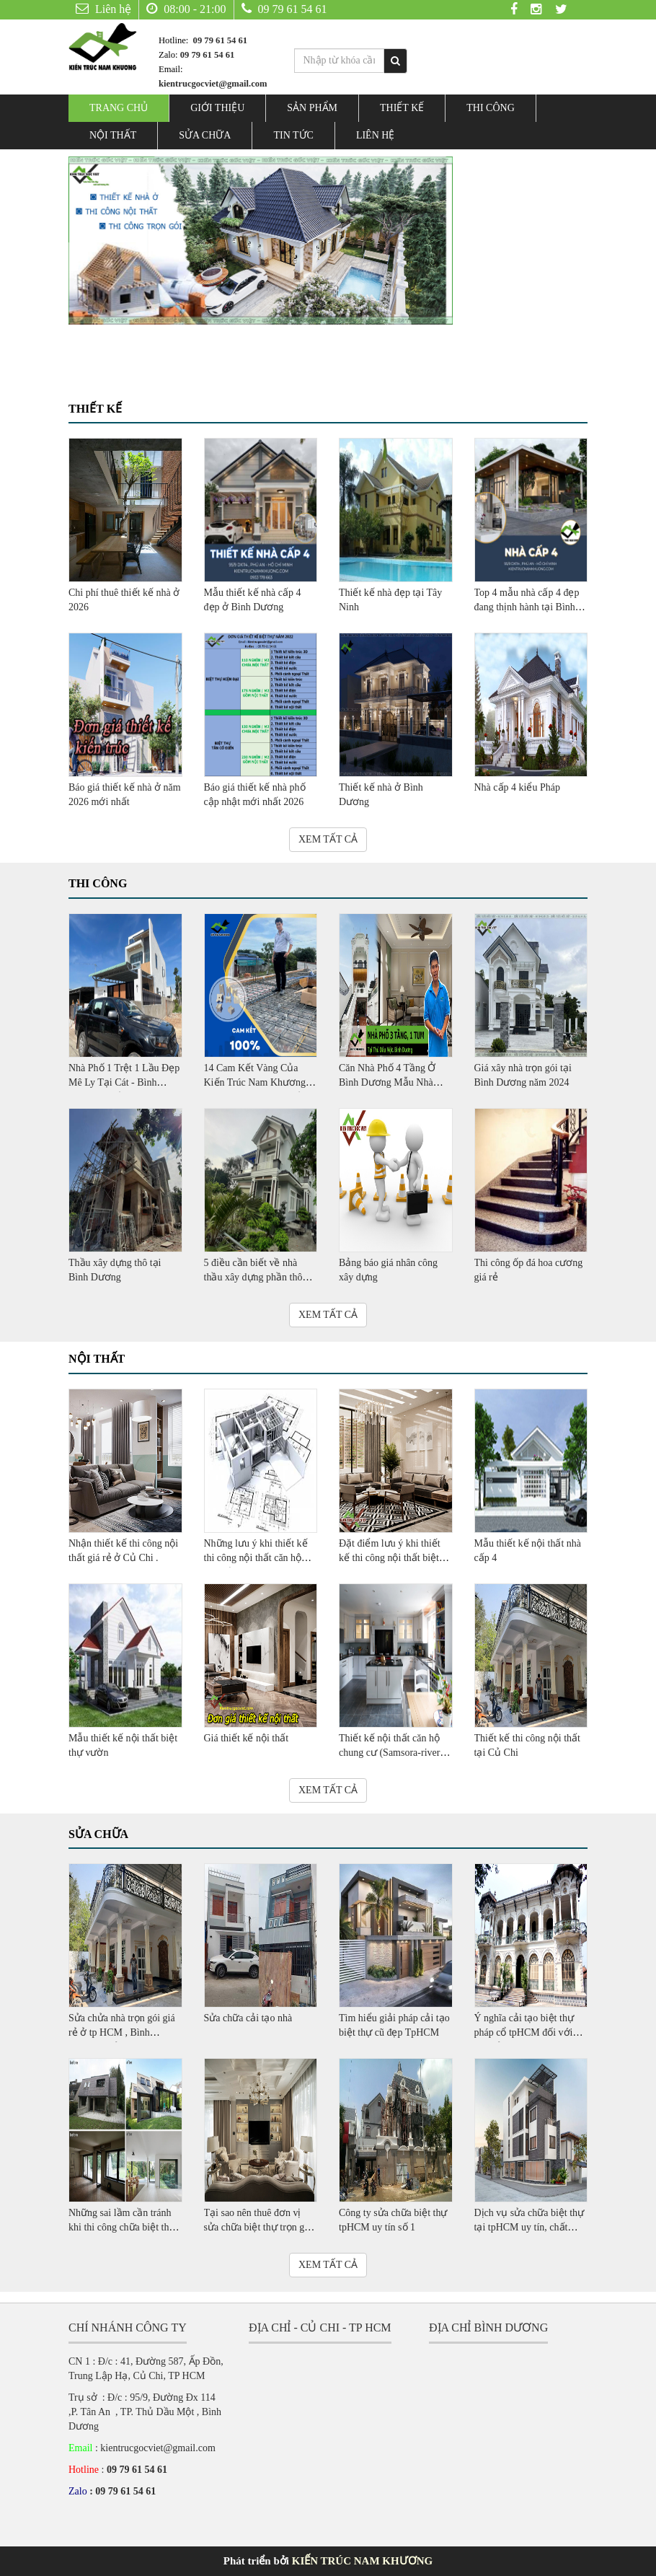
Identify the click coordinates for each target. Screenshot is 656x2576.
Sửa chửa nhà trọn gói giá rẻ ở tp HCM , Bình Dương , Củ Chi (121, 2032)
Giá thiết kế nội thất (246, 1738)
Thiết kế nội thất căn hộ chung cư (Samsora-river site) (389, 1752)
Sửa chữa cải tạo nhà (248, 2018)
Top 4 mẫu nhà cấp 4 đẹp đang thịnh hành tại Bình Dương (527, 607)
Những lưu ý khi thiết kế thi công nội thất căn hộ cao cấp (256, 1558)
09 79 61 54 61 (284, 9)
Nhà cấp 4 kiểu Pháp (517, 787)
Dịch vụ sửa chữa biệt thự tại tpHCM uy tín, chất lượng (529, 2227)
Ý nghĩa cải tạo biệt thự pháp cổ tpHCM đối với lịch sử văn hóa (524, 2032)
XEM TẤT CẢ (328, 839)
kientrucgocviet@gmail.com (213, 84)
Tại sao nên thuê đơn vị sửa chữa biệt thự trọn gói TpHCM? (258, 2227)
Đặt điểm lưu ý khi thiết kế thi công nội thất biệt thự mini (389, 1558)
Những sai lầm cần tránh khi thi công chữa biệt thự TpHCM (121, 2227)
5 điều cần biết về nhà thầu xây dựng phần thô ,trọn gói (253, 1277)
